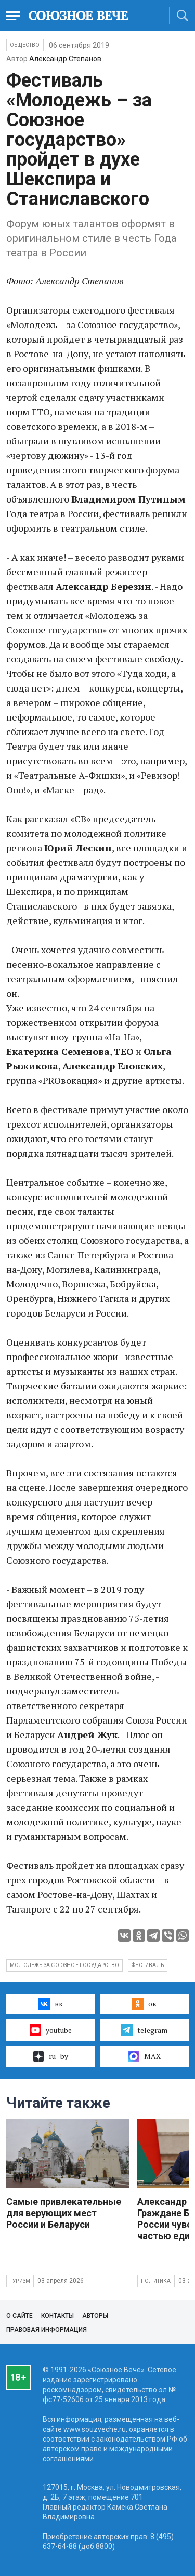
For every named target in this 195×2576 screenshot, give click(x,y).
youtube (51, 2030)
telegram (144, 2030)
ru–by (50, 2056)
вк (50, 2004)
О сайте (19, 2316)
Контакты (57, 2316)
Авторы (95, 2316)
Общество (25, 45)
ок (144, 2004)
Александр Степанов (65, 59)
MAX (144, 2056)
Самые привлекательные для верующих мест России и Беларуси (63, 2213)
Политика (156, 2281)
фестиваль (148, 1965)
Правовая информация (46, 2330)
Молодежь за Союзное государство (64, 1965)
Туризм (20, 2281)
